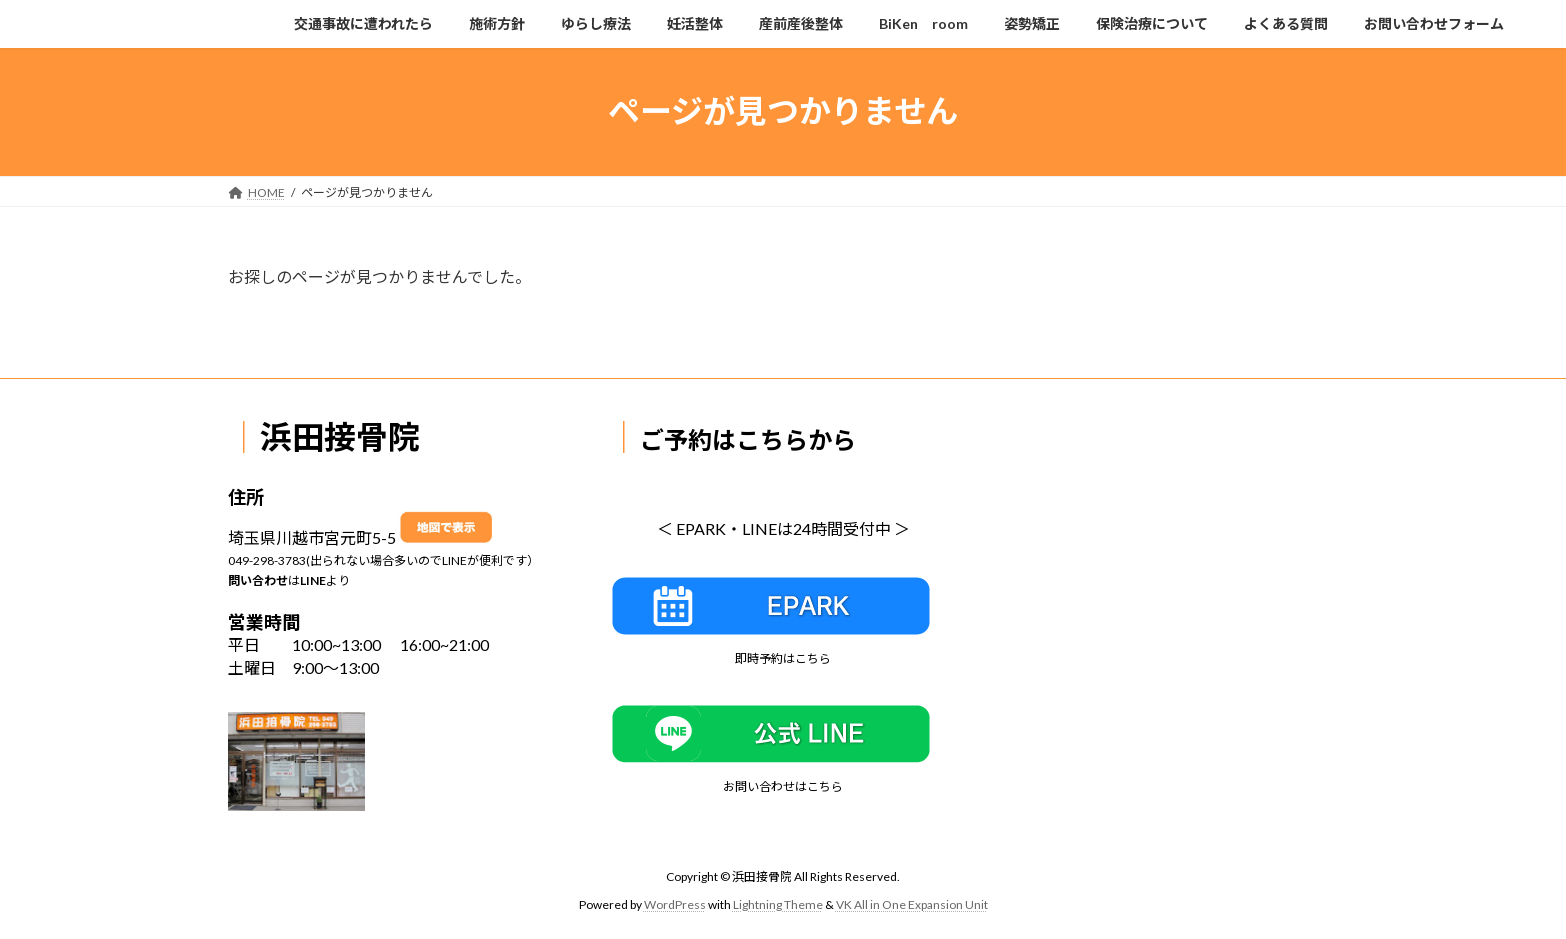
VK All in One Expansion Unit (912, 904)
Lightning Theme (778, 904)
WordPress (675, 904)
